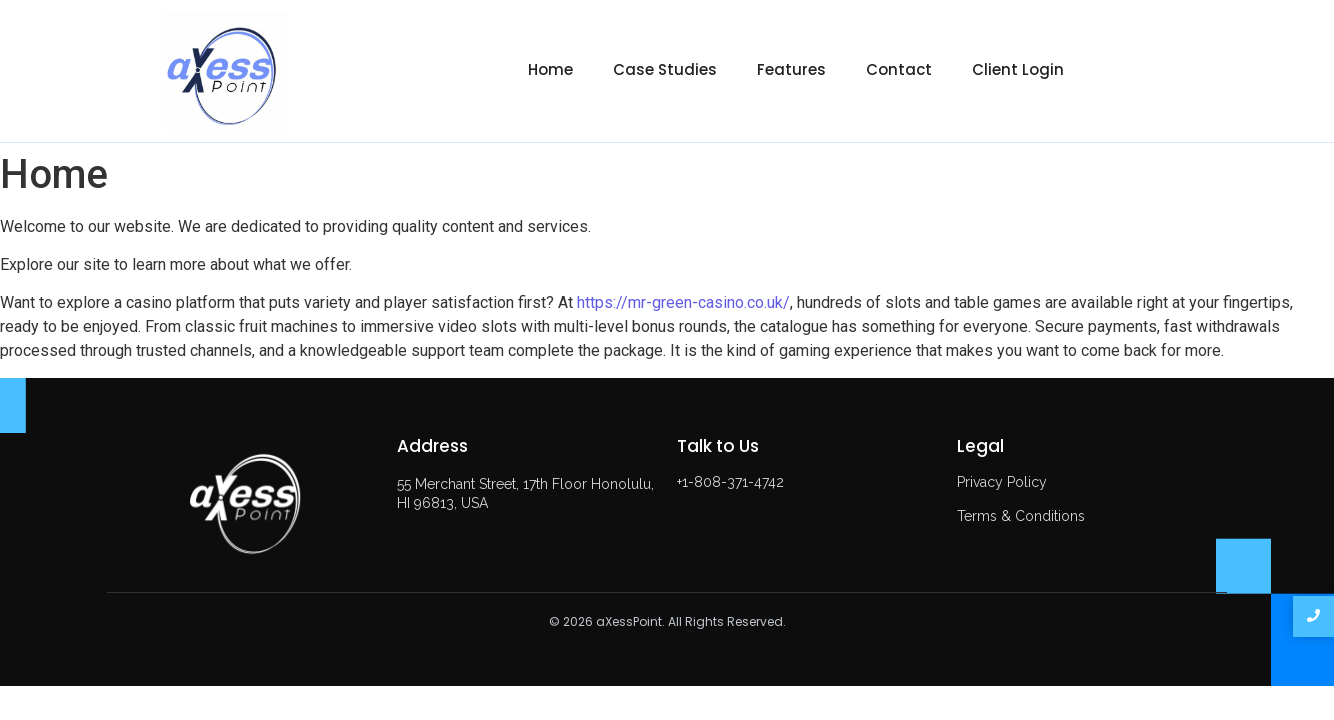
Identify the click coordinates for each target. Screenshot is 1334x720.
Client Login (1018, 69)
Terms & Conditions (1021, 516)
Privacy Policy (1002, 482)
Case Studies (665, 69)
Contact (899, 69)
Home (550, 69)
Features (791, 69)
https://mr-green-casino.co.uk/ (683, 302)
